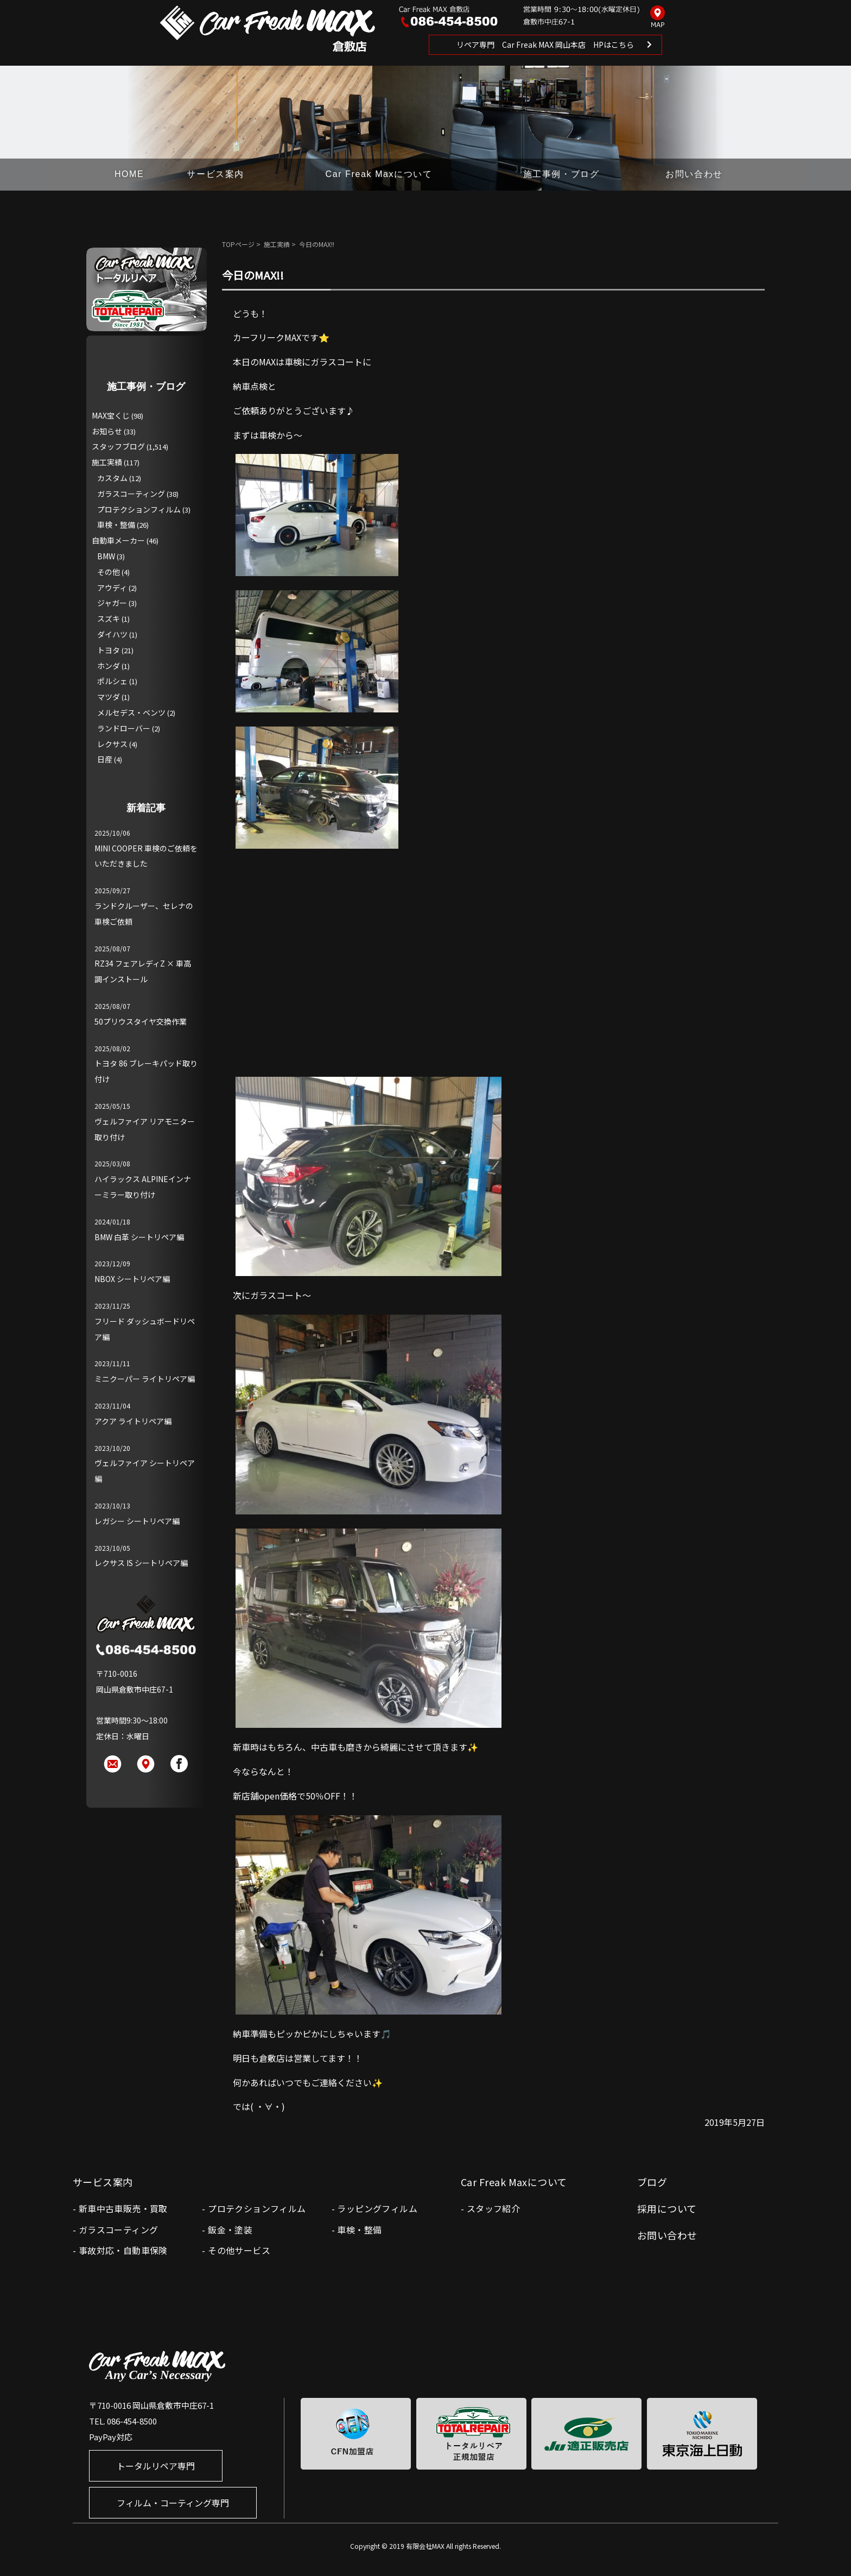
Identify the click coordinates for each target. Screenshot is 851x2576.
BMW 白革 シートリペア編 (139, 1237)
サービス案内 (215, 174)
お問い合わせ (694, 174)
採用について (667, 2208)
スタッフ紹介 (493, 2208)
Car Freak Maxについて (379, 174)
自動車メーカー (118, 540)
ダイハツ (112, 634)
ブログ (652, 2182)
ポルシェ (112, 680)
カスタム (112, 477)
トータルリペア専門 (156, 2465)
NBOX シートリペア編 (132, 1278)
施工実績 (277, 244)
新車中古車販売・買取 (123, 2208)
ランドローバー (123, 728)
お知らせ (107, 431)
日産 (104, 759)
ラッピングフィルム (377, 2208)
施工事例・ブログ (561, 174)
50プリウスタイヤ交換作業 (140, 1021)
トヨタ (108, 650)
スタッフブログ (118, 446)
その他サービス (239, 2250)
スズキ (108, 618)
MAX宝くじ (111, 415)
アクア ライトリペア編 (133, 1421)
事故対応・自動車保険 (123, 2250)
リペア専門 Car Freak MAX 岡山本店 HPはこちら (545, 44)
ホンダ (108, 665)
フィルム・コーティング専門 (173, 2502)
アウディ (112, 587)
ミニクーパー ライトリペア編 (144, 1378)
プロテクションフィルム (139, 509)
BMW (106, 556)
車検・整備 (116, 524)
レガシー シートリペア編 (137, 1521)
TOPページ (238, 244)
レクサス (112, 743)
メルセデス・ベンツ (131, 712)
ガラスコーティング (131, 493)
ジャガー (112, 602)
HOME (129, 174)
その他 (108, 571)
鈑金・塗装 (230, 2229)
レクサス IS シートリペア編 (141, 1562)
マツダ (108, 696)
